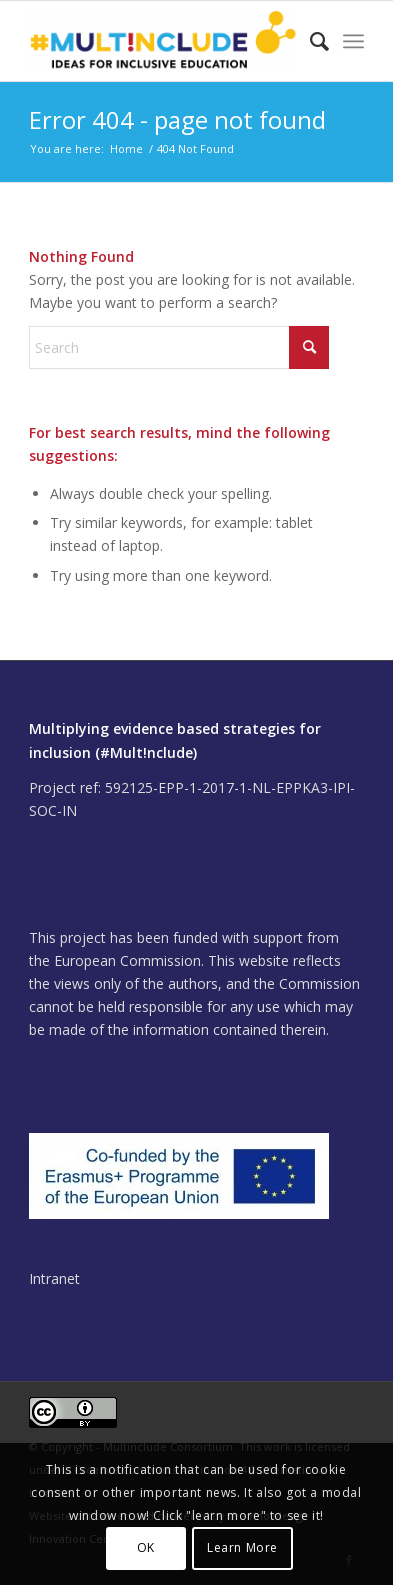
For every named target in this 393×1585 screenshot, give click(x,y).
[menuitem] (309, 41)
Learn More (242, 1547)
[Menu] (353, 41)
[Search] (309, 41)
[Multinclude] (162, 41)
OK (146, 1547)
